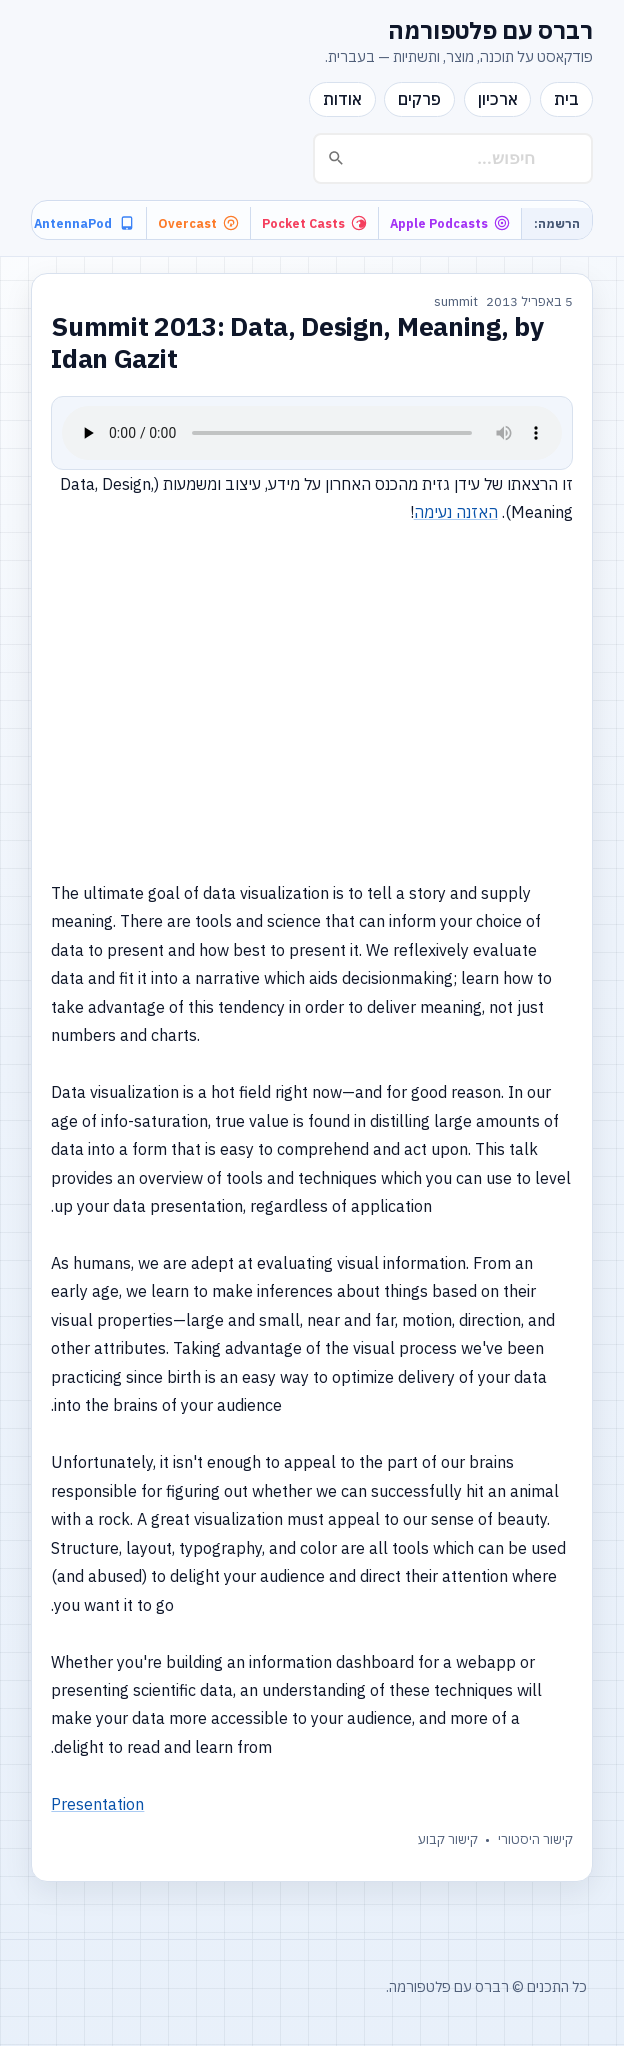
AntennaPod (84, 223)
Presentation (97, 1804)
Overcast (198, 223)
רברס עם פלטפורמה (490, 30)
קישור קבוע (448, 1839)
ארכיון (498, 99)
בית (566, 99)
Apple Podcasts (450, 223)
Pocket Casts (314, 223)
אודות (342, 99)
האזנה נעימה (456, 512)
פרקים (419, 99)
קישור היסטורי (535, 1839)
